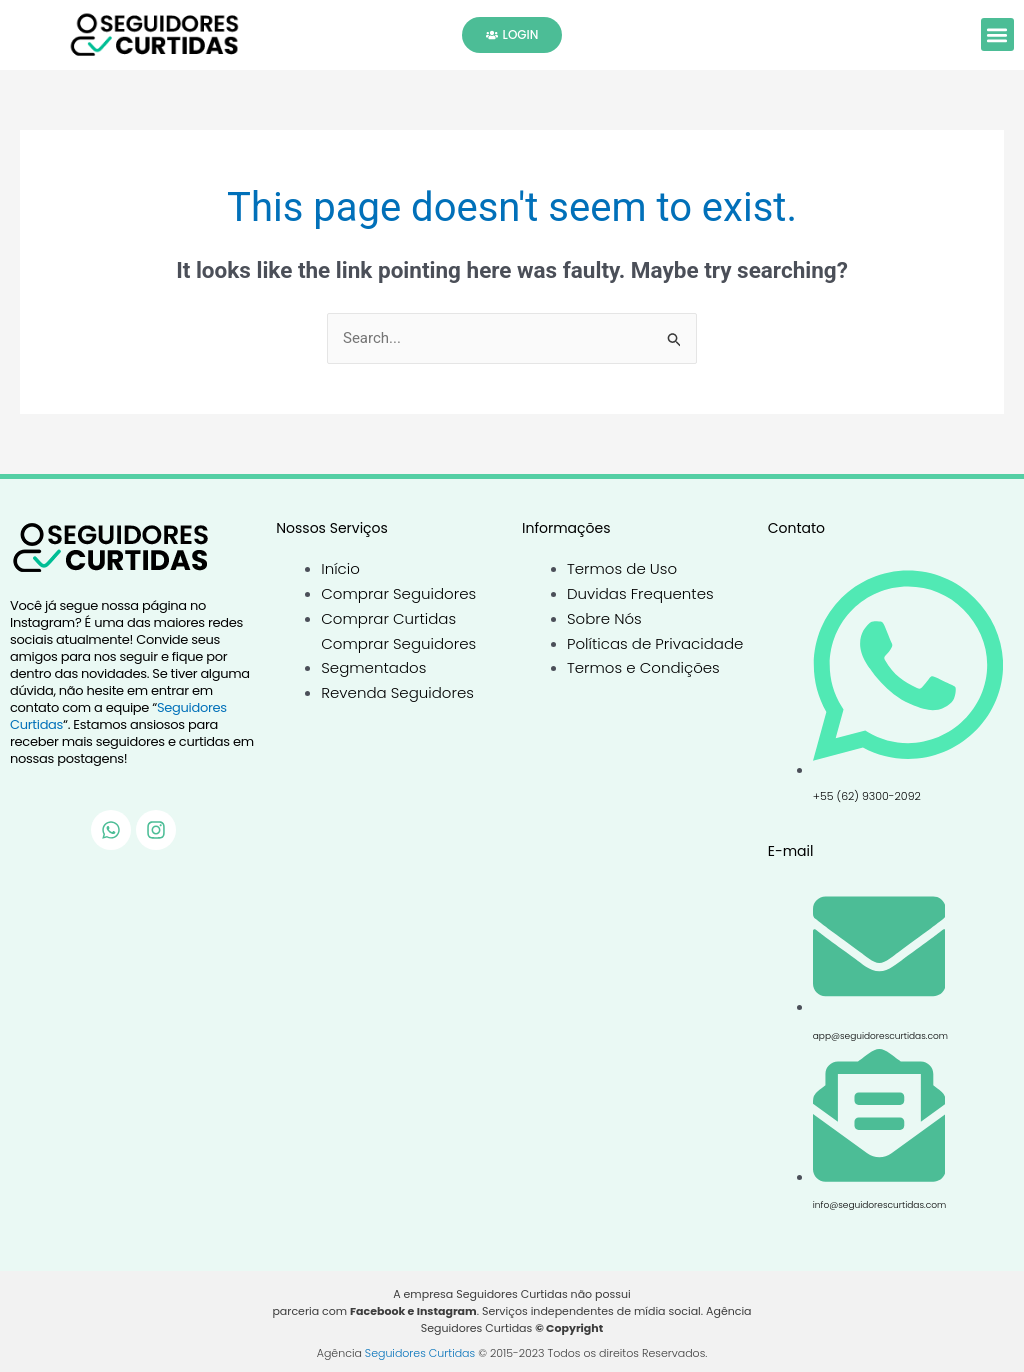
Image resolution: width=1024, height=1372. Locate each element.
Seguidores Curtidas (420, 1353)
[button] (997, 34)
